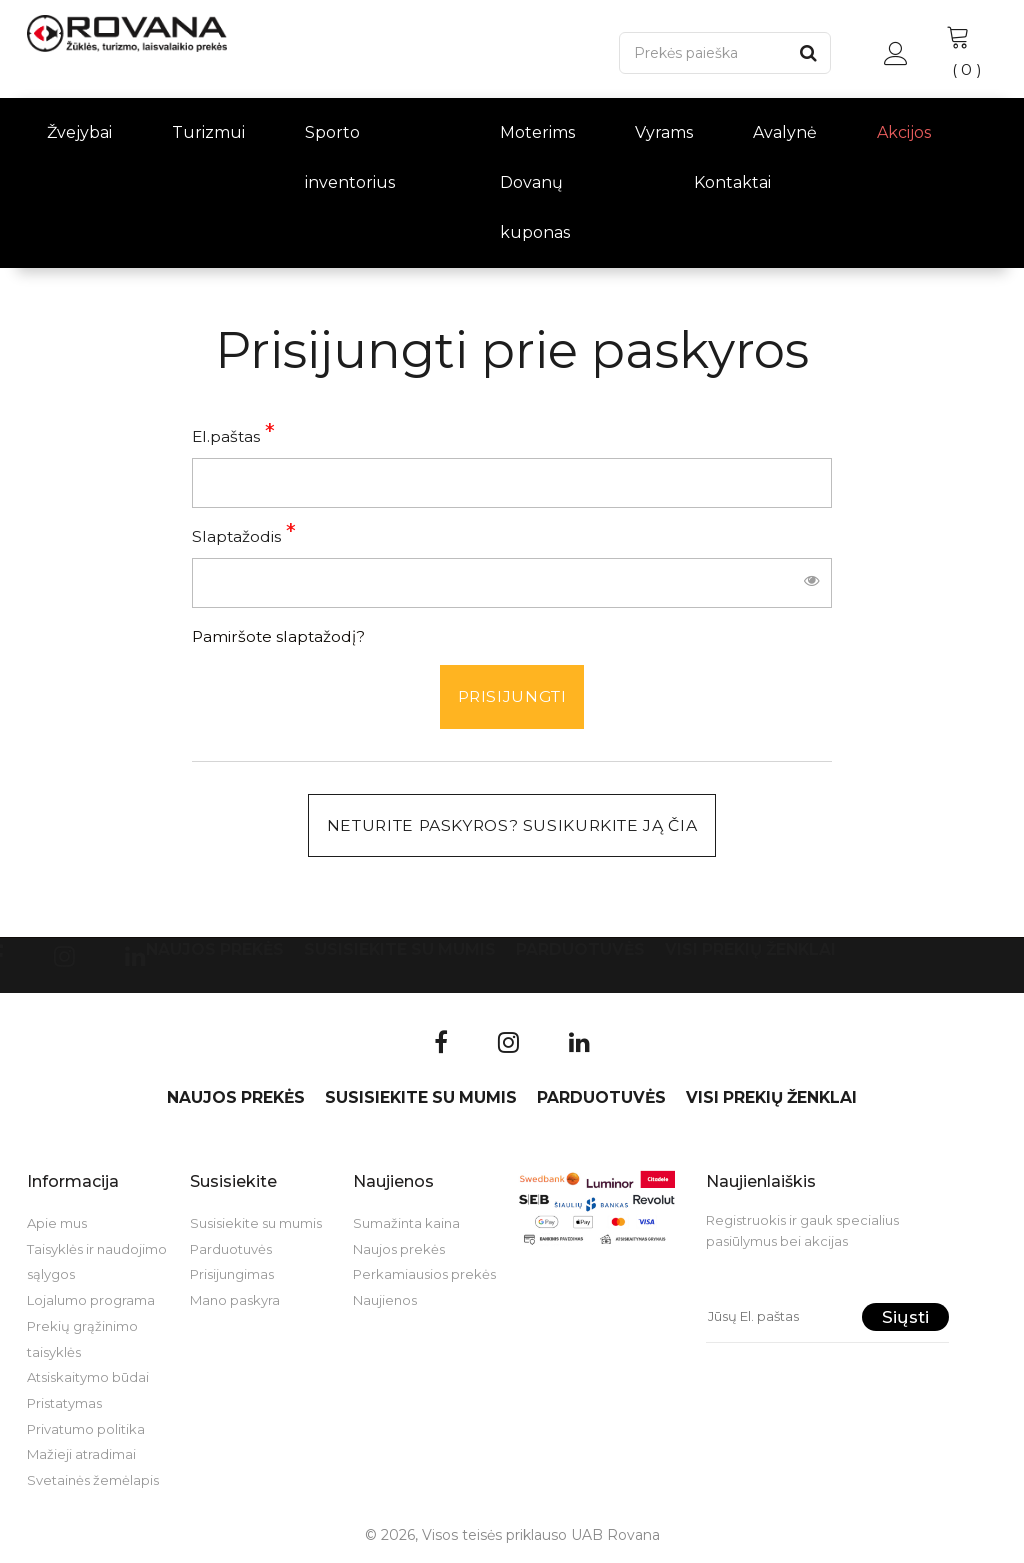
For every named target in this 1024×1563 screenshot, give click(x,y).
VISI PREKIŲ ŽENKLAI (750, 950)
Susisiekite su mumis (400, 950)
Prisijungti (512, 696)
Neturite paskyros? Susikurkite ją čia (512, 825)
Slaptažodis (236, 536)
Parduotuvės (580, 950)
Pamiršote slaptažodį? (278, 636)
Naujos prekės (215, 950)
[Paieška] (703, 53)
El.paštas (226, 436)
